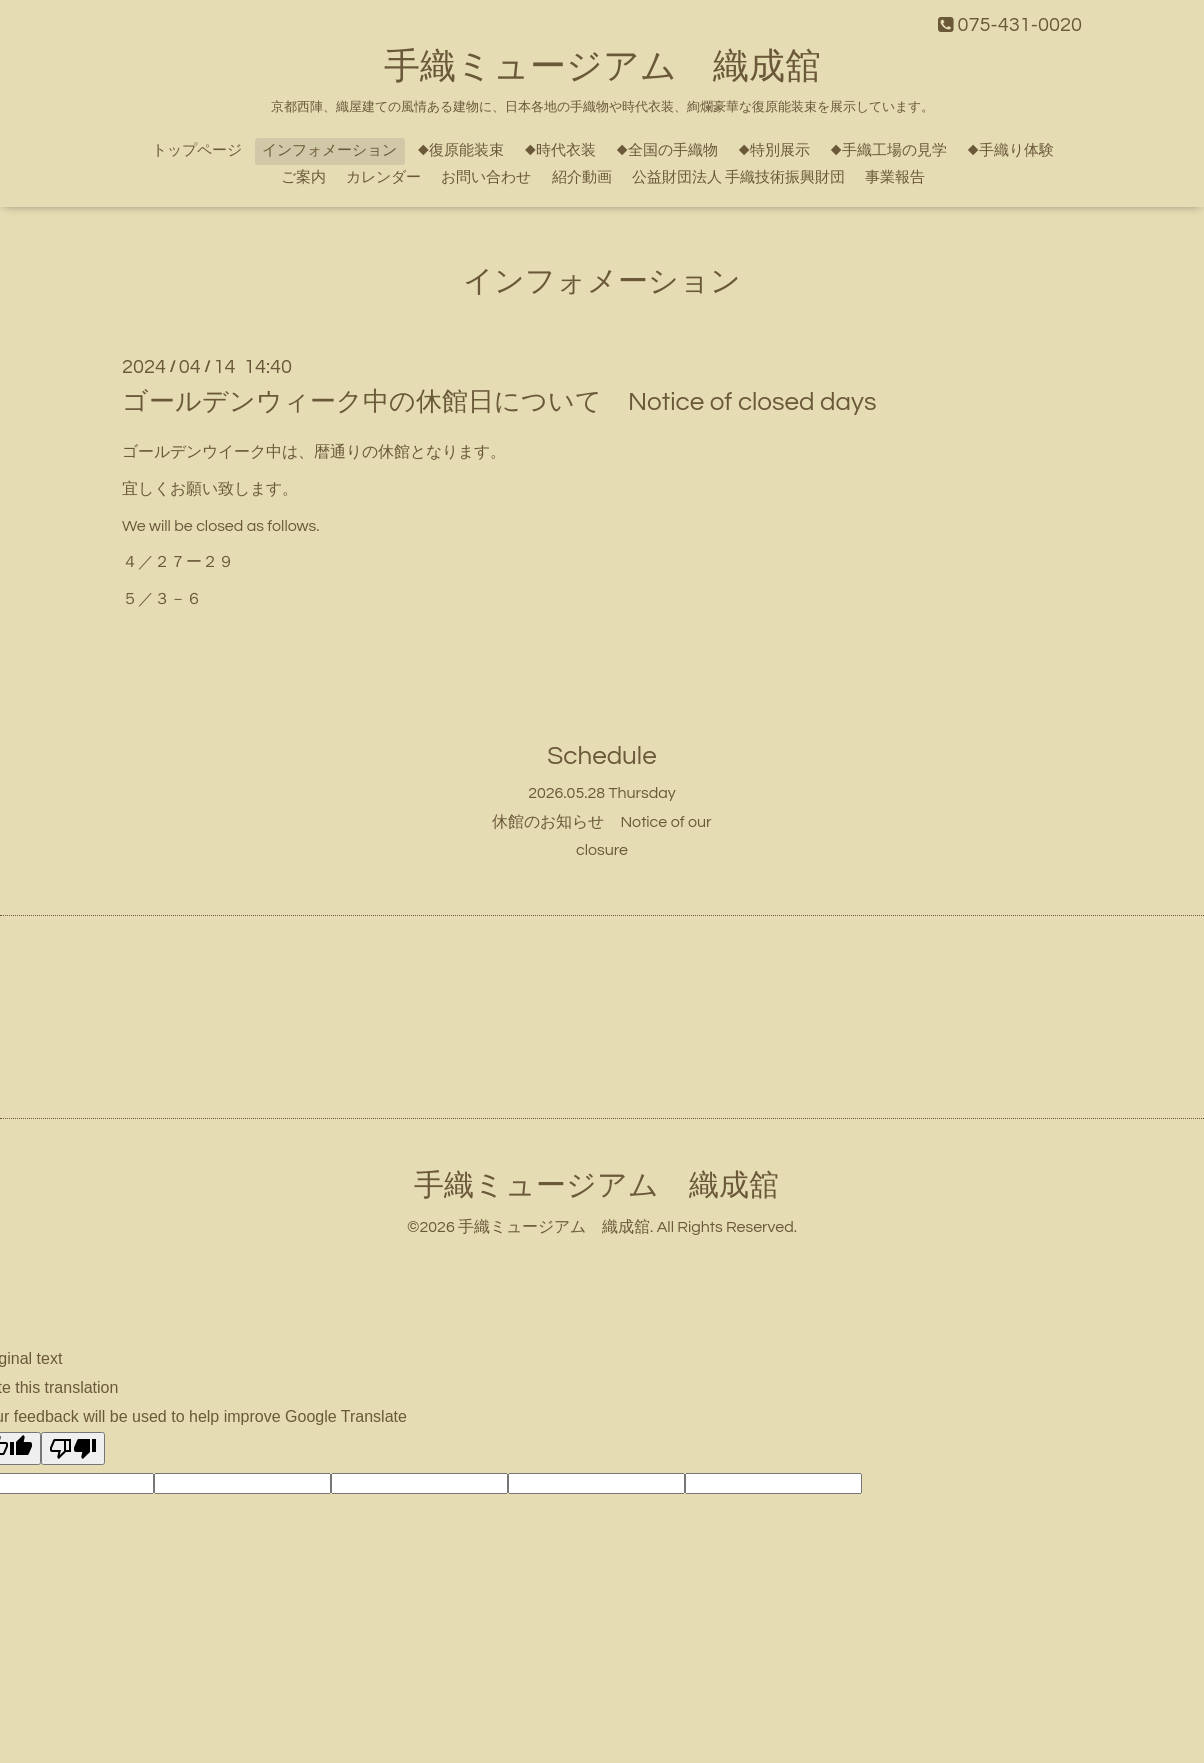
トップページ (197, 150)
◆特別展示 (774, 150)
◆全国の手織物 (667, 150)
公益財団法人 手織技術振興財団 (738, 177)
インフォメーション (329, 150)
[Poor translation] (73, 1448)
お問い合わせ (486, 177)
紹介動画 (582, 177)
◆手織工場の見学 (888, 150)
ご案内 (303, 177)
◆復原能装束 (460, 150)
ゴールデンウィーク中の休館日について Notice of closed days (499, 402)
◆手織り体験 (1010, 150)
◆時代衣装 (560, 150)
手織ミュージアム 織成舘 (602, 67)
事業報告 (895, 177)
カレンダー (383, 177)
